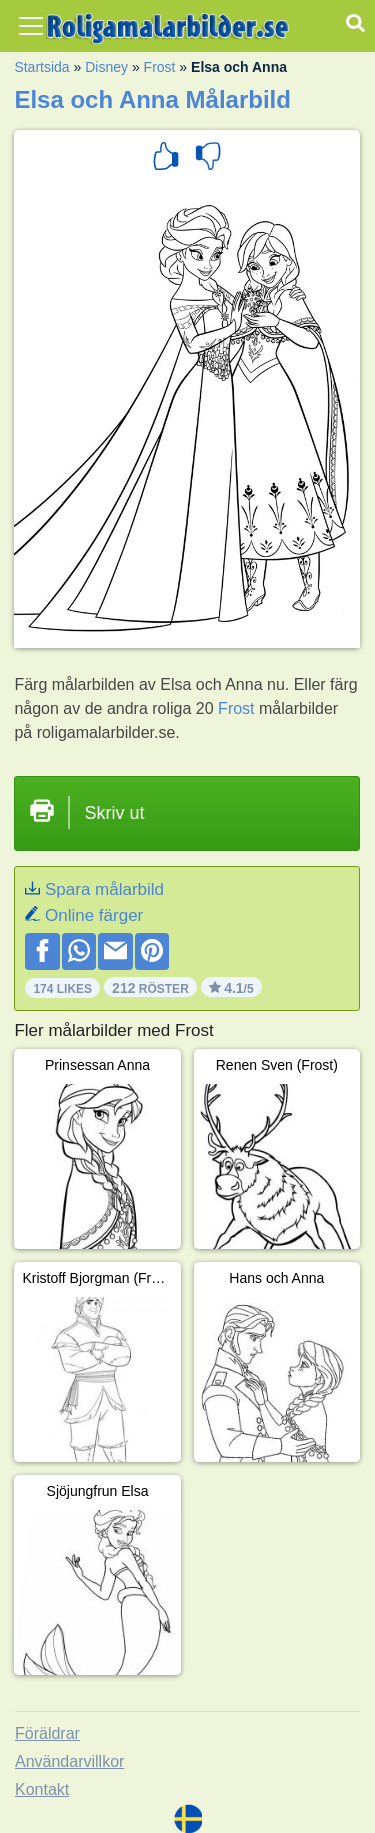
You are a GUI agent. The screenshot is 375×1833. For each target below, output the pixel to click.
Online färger (94, 915)
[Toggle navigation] (31, 26)
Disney (106, 67)
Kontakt (42, 1789)
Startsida (41, 67)
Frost (160, 67)
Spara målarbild (104, 889)
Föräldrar (47, 1733)
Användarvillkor (69, 1761)
